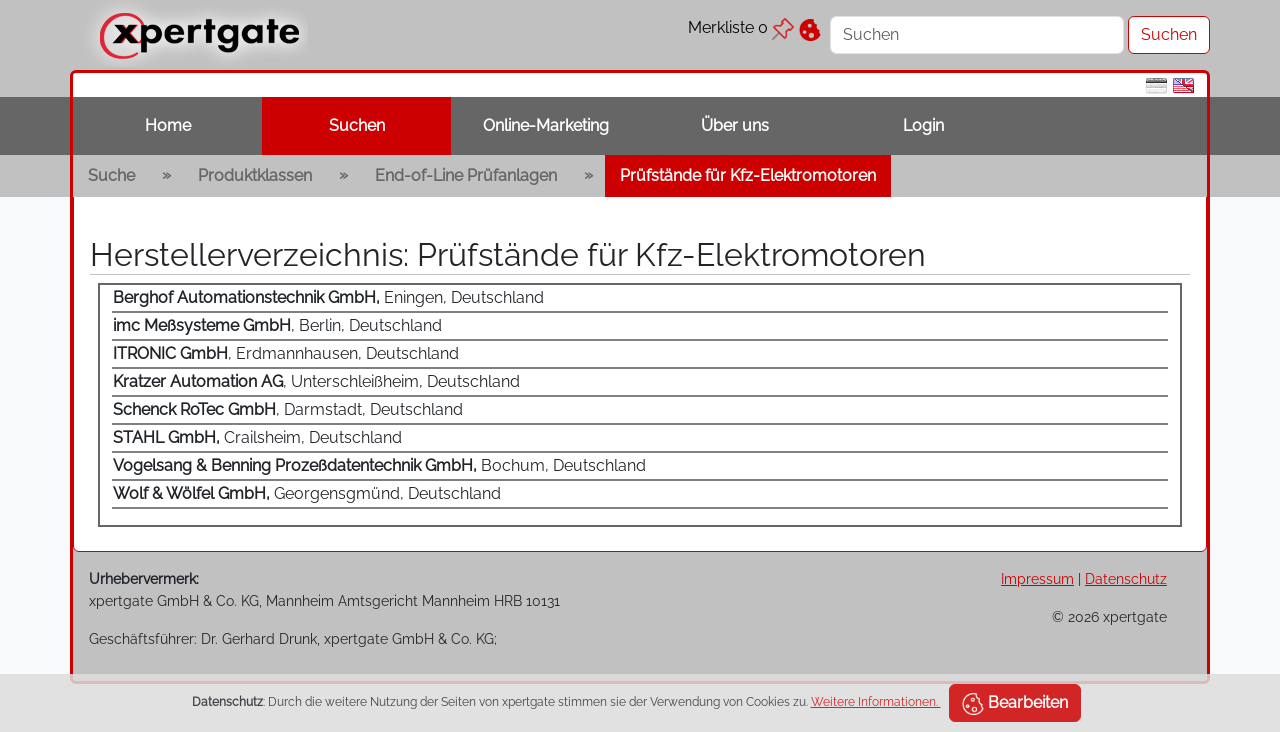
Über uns (735, 125)
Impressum (1037, 578)
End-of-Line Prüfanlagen (466, 175)
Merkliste (741, 27)
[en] (1183, 84)
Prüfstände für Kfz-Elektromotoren (748, 175)
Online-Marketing (546, 125)
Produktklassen (255, 175)
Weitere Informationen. (876, 702)
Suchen (357, 125)
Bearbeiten (1015, 704)
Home (168, 125)
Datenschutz (1126, 578)
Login (923, 125)
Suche (111, 175)
